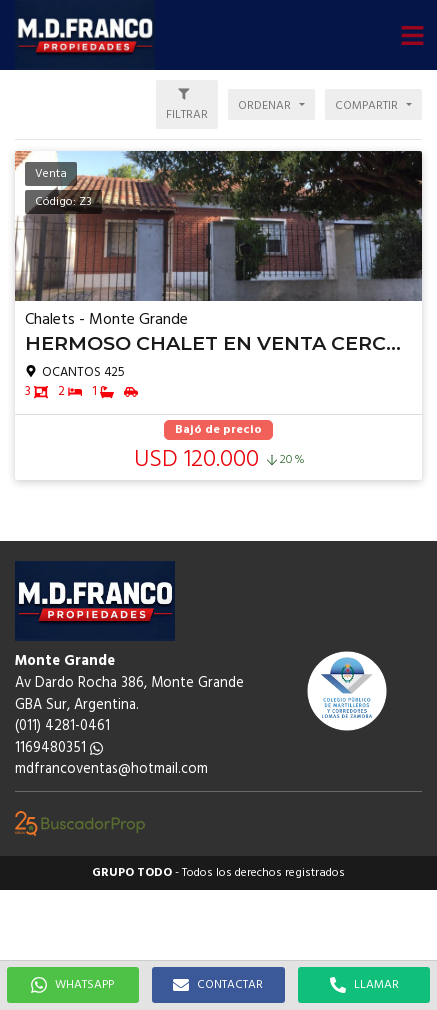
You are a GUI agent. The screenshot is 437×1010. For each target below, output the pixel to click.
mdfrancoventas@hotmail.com (111, 769)
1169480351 (59, 748)
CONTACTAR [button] (218, 985)
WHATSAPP (72, 985)
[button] (412, 35)
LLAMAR (364, 985)
